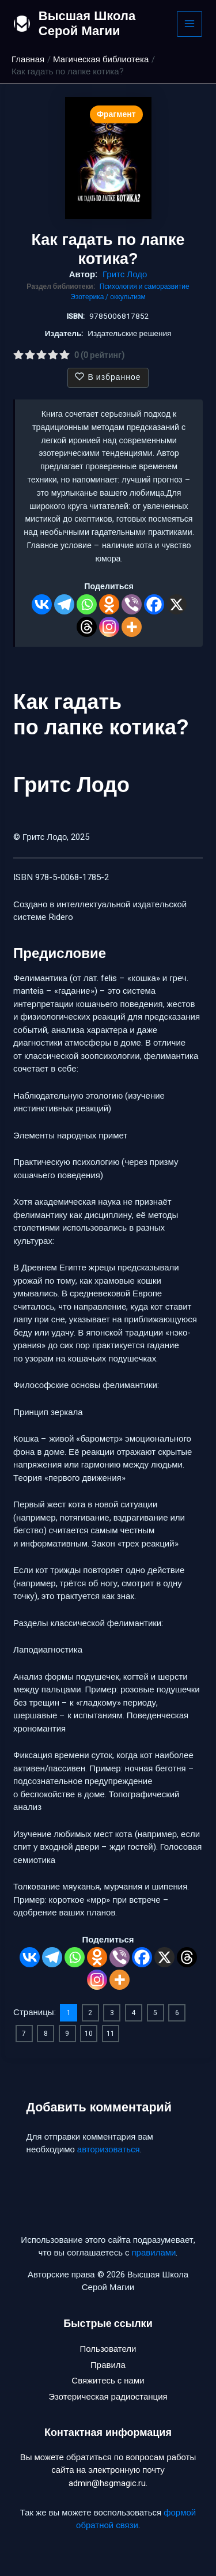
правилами (153, 2252)
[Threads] (87, 627)
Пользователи (108, 2349)
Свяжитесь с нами (107, 2380)
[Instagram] (109, 627)
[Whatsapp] (87, 604)
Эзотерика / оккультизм (107, 297)
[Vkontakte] (42, 604)
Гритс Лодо (125, 274)
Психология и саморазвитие (145, 286)
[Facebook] (154, 604)
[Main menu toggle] (190, 24)
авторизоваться (108, 2149)
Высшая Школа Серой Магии (87, 23)
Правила (108, 2365)
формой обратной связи (136, 2519)
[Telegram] (64, 604)
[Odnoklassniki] (109, 604)
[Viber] (132, 604)
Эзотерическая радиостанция (107, 2396)
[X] (176, 604)
